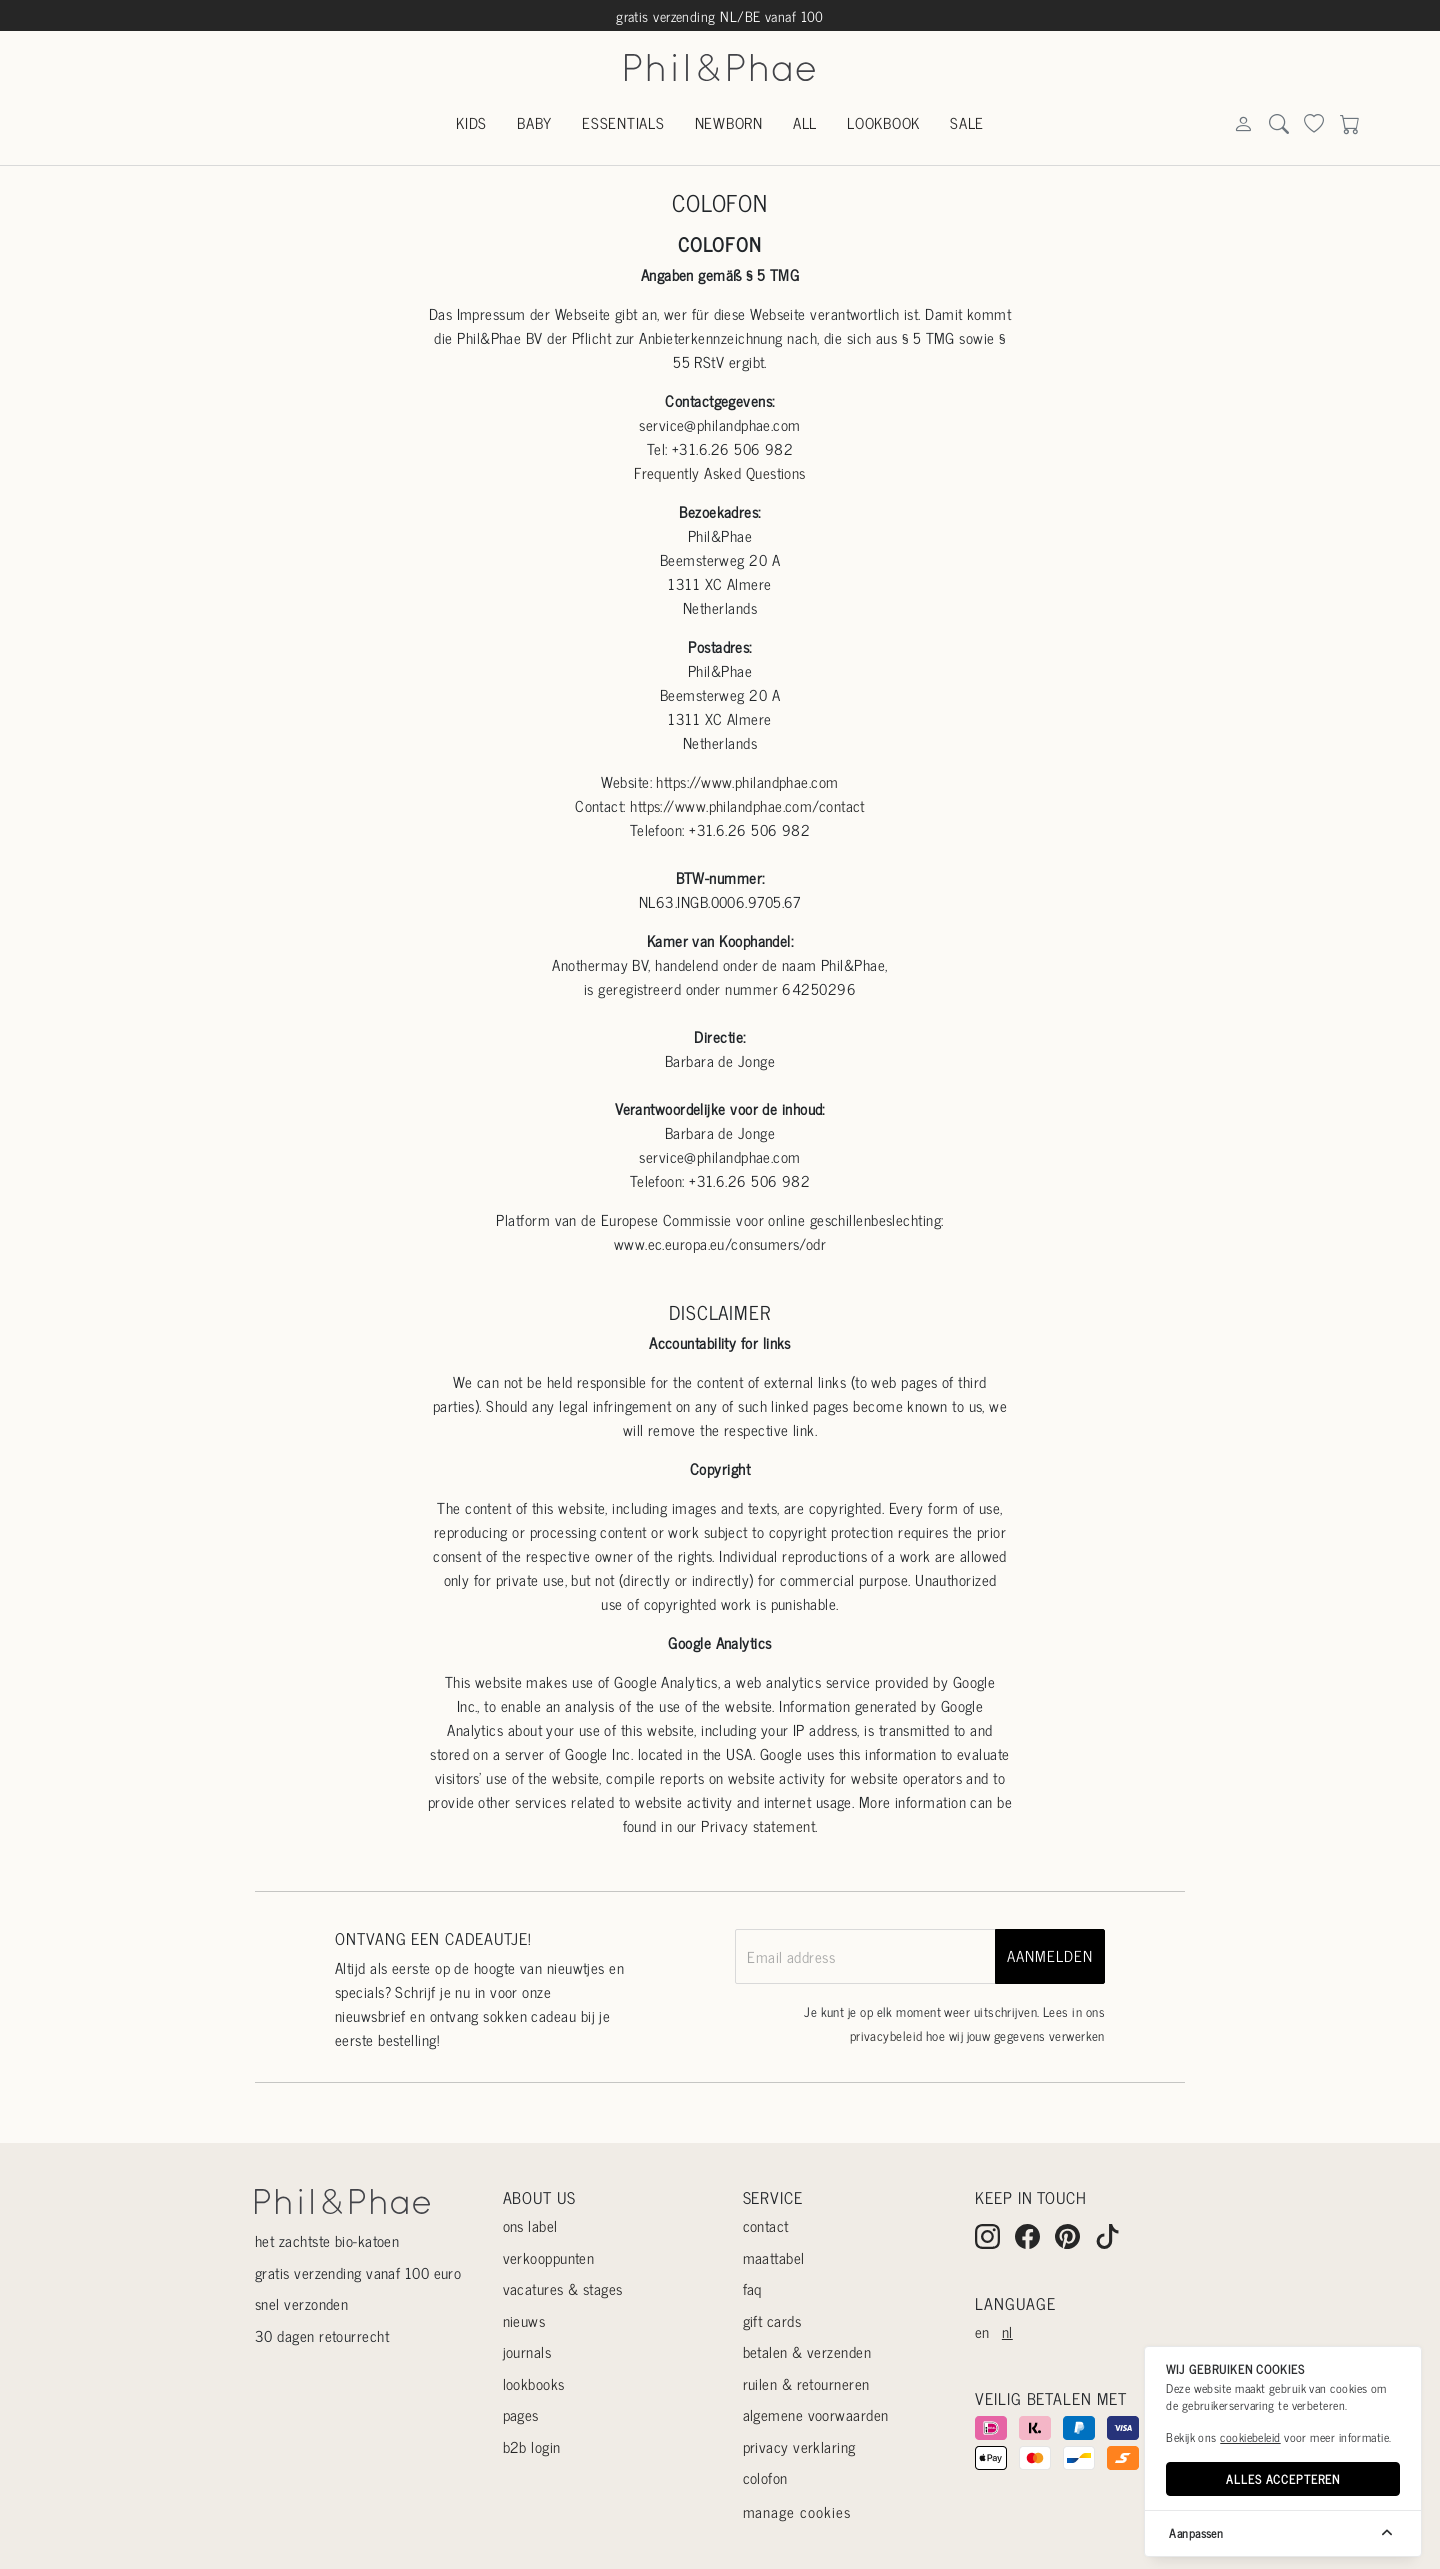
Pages (521, 2414)
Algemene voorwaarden (816, 2414)
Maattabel (774, 2257)
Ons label (530, 2225)
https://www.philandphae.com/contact (747, 805)
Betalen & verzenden (807, 2351)
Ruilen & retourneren (806, 2383)
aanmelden (1049, 1955)
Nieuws (524, 2320)
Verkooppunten (549, 2257)
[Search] (1243, 124)
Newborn (729, 122)
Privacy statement (758, 1825)
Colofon (765, 2477)
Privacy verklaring (799, 2446)
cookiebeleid (1250, 2437)
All (805, 122)
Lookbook (883, 122)
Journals (527, 2351)
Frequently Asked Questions (720, 472)
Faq (752, 2288)
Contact (766, 2225)
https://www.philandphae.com (747, 781)
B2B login (532, 2446)
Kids (471, 122)
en (982, 2331)
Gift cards (772, 2320)
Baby (534, 122)
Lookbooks (534, 2383)
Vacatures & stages (563, 2288)
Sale (967, 122)
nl (1007, 2331)
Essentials (623, 122)
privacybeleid (886, 2035)
